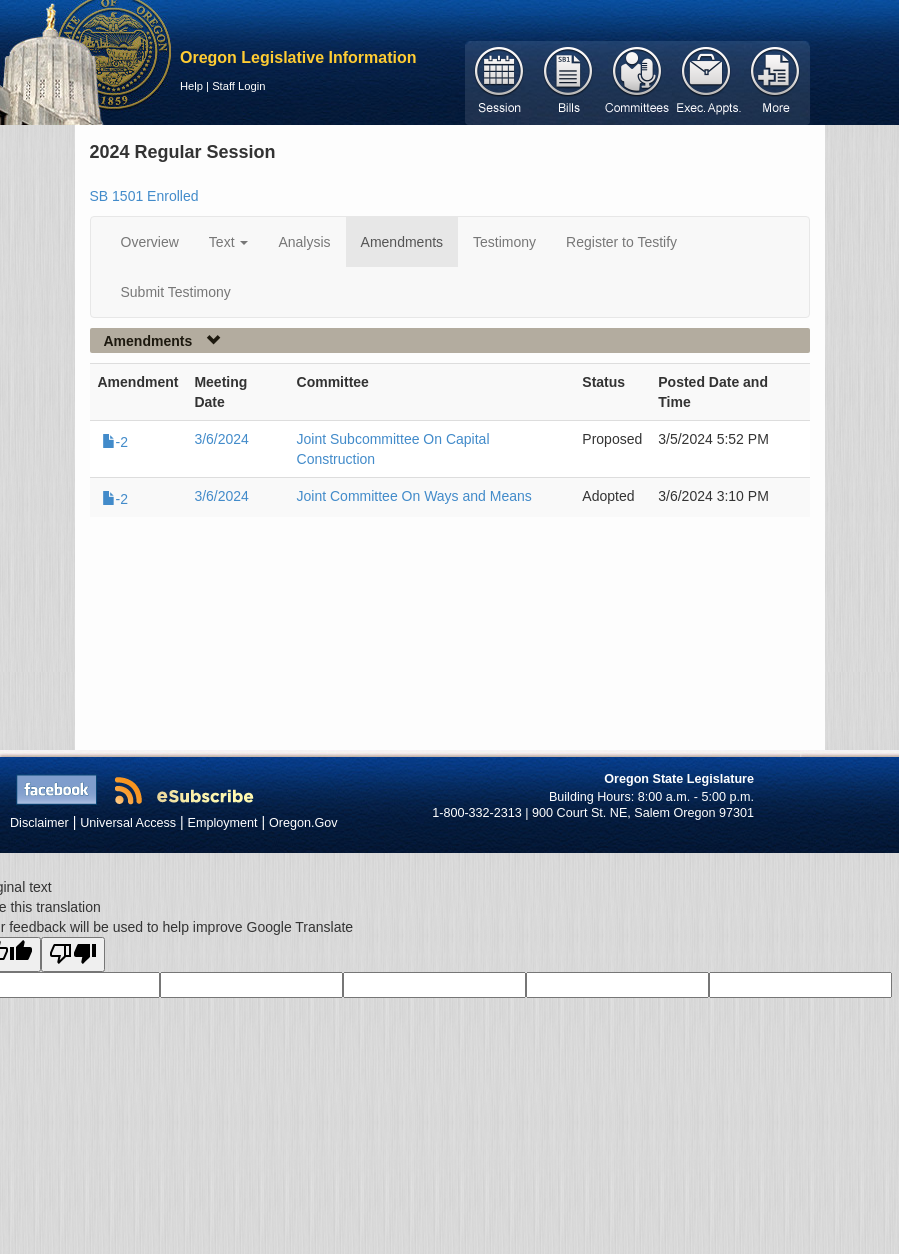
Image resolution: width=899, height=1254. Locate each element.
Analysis (304, 242)
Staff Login (238, 86)
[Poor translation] (73, 954)
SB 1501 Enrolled (144, 196)
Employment (223, 823)
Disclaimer (39, 823)
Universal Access (128, 823)
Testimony (504, 242)
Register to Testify (621, 242)
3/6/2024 (221, 439)
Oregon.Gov (303, 823)
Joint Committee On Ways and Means (414, 496)
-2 (115, 442)
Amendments (402, 242)
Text (229, 242)
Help (191, 86)
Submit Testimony (176, 292)
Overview (150, 242)
